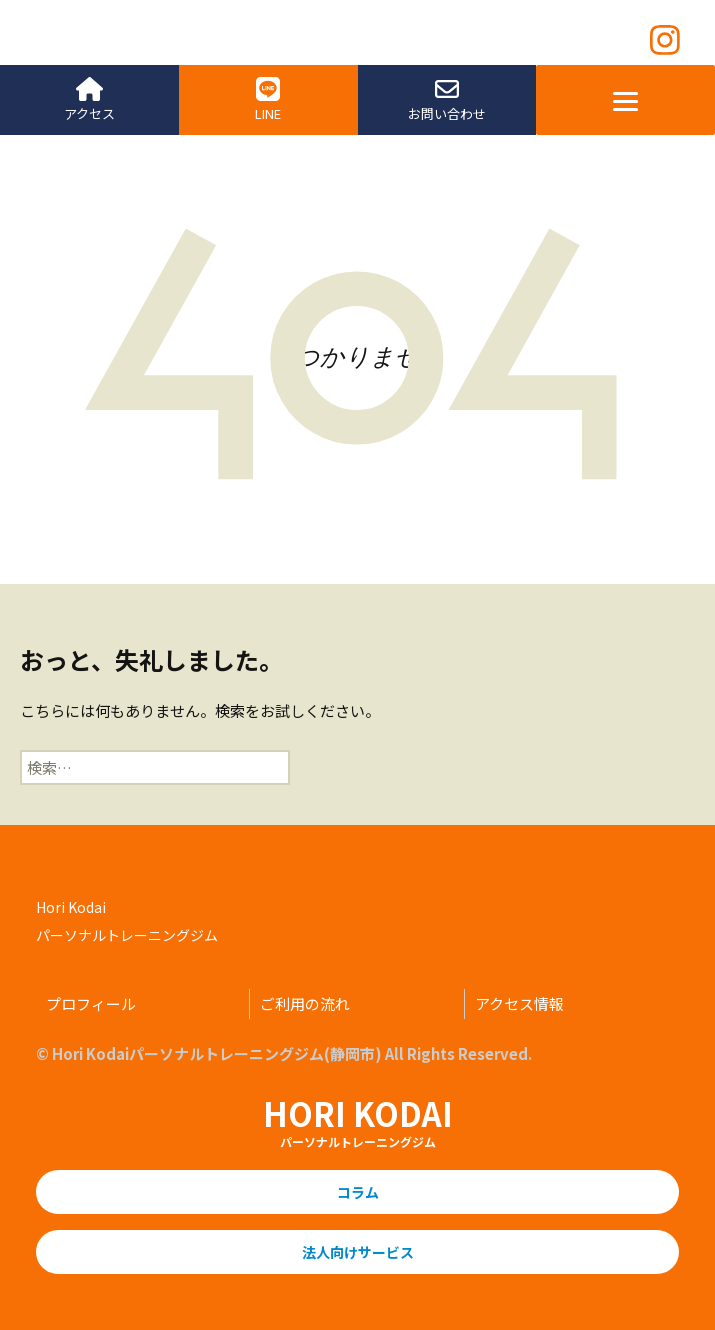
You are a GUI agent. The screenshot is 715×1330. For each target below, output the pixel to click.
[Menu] (625, 100)
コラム (358, 1192)
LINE (268, 100)
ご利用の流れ (305, 1003)
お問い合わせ (447, 100)
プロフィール (91, 1003)
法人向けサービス (358, 1252)
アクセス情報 (519, 1003)
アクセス (89, 100)
